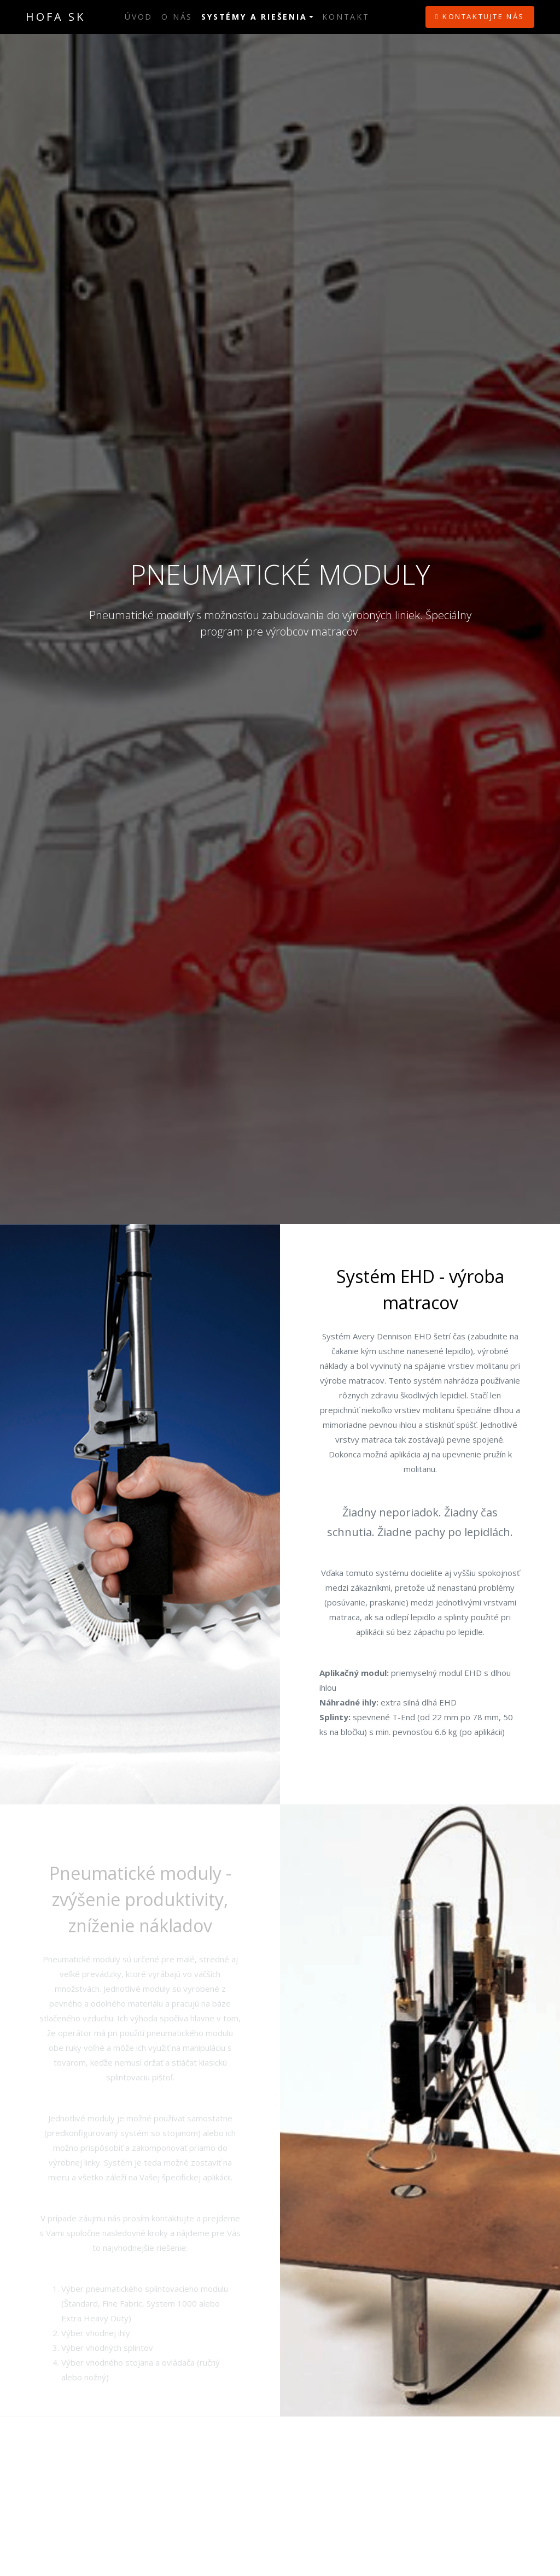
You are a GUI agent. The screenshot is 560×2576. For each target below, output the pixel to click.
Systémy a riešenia (254, 16)
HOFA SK (55, 16)
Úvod (139, 16)
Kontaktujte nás (479, 16)
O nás (176, 16)
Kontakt (346, 16)
